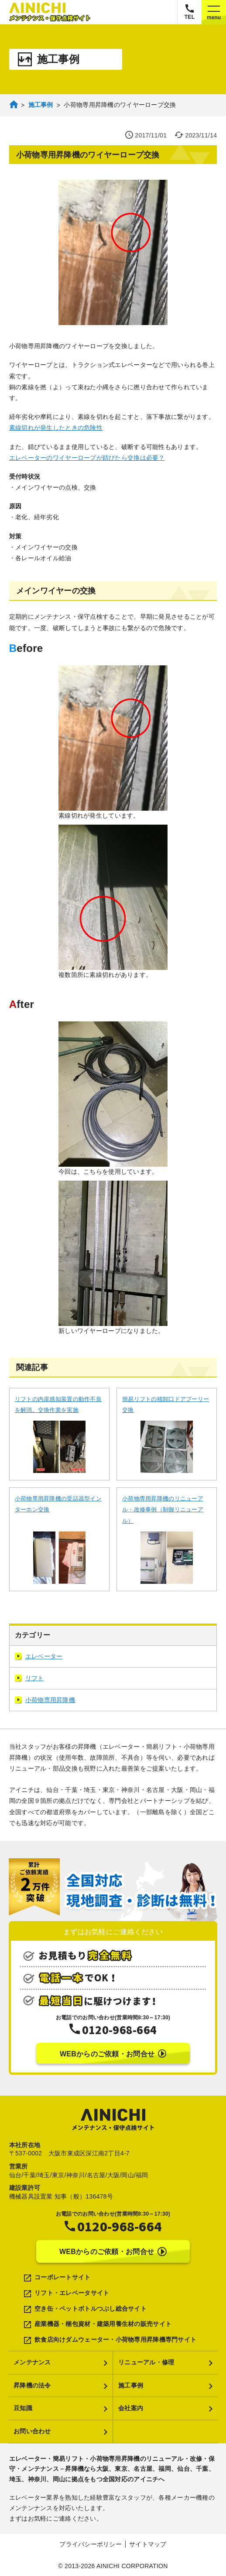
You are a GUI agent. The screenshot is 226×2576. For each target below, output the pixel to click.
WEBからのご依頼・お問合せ (113, 2053)
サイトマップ (148, 2544)
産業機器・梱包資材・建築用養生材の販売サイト (102, 2323)
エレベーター (39, 1656)
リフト (29, 1678)
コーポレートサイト (62, 2277)
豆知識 (23, 2408)
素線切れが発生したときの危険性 (56, 427)
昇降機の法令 (32, 2385)
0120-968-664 (119, 2029)
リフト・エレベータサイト (71, 2292)
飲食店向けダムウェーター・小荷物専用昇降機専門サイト (115, 2339)
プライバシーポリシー (90, 2544)
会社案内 (130, 2408)
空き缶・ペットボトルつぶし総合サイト (90, 2308)
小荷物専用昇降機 (45, 1699)
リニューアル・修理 (146, 2362)
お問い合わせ (32, 2431)
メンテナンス (32, 2362)
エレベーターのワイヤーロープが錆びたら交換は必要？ (87, 457)
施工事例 (130, 2385)
